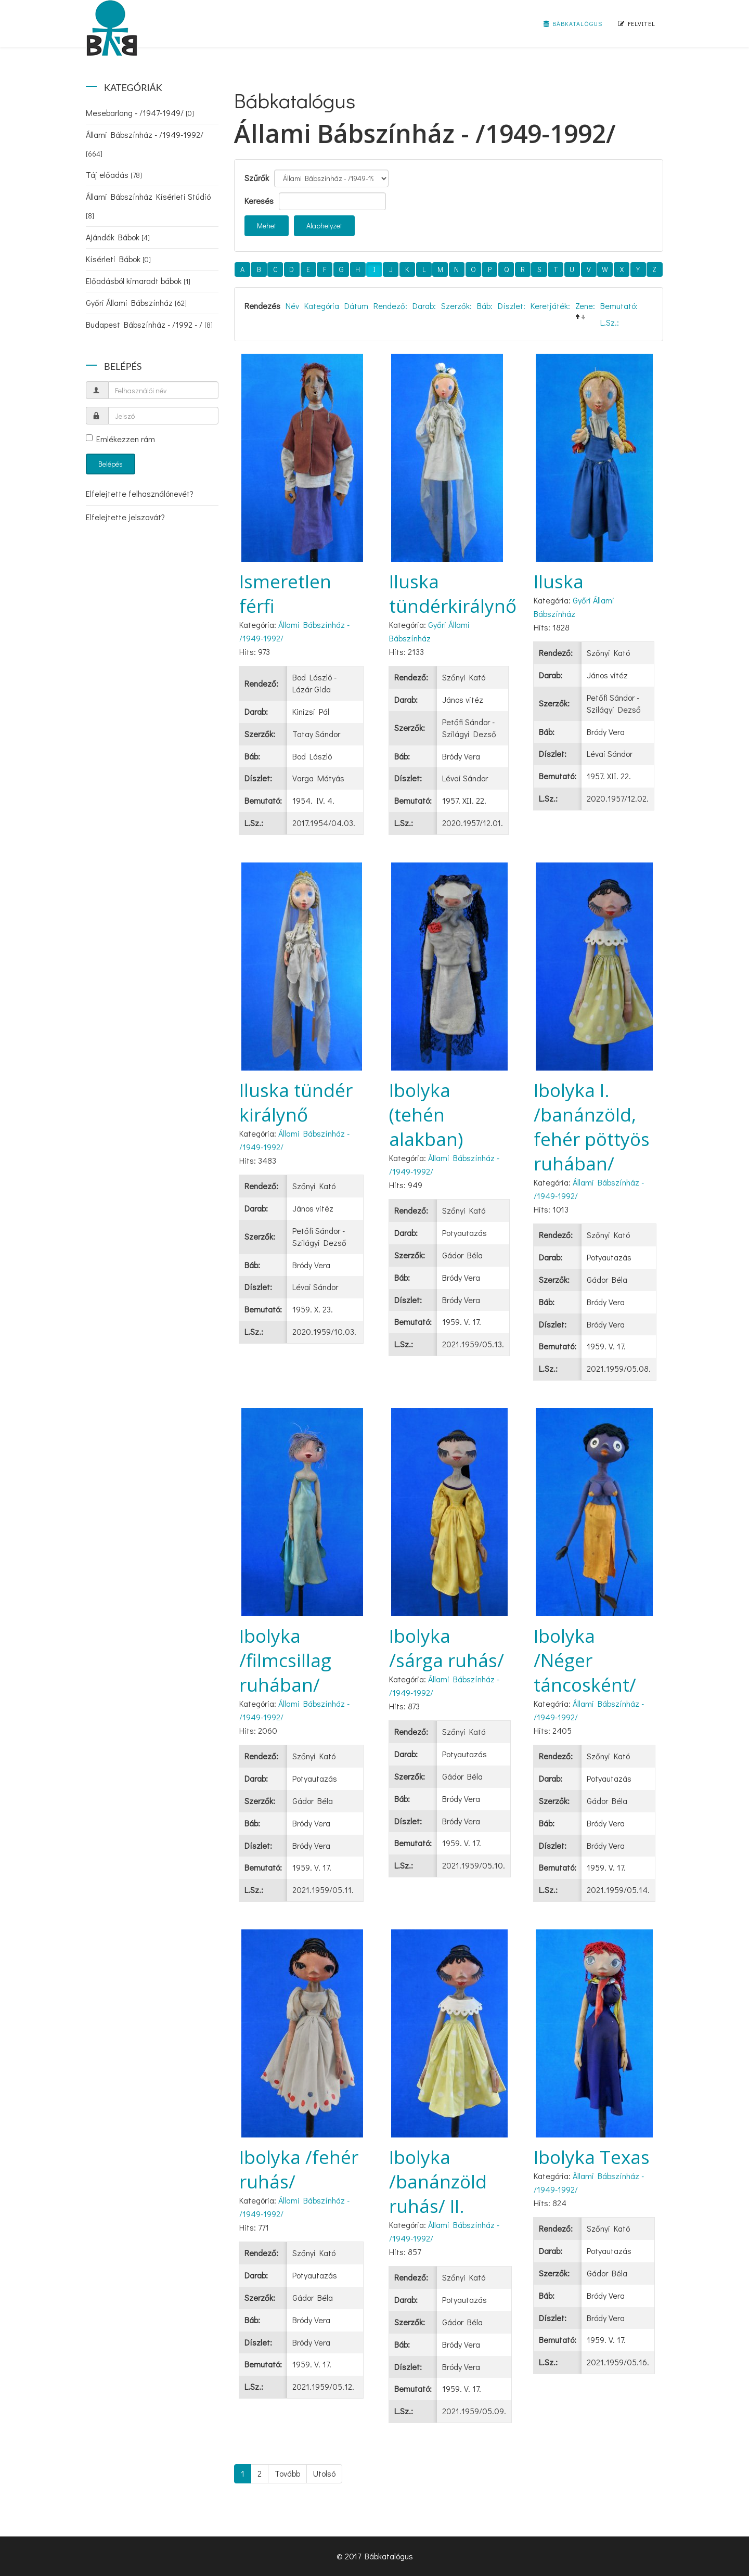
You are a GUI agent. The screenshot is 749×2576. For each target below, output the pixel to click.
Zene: (585, 305)
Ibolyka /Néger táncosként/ (585, 1660)
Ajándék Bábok (118, 236)
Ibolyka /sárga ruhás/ (446, 1648)
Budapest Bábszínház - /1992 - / (149, 324)
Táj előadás (114, 174)
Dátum (356, 305)
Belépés (110, 464)
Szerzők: (456, 305)
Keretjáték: (550, 305)
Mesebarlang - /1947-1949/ (140, 112)
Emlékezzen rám (120, 438)
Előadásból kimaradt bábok (138, 280)
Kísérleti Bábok (118, 258)
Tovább (287, 2473)
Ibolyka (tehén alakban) (426, 1114)
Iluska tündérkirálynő (452, 593)
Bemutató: (619, 305)
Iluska (559, 581)
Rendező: (390, 305)
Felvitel (636, 23)
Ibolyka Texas (592, 2157)
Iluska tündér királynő (296, 1102)
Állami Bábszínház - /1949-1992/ (144, 144)
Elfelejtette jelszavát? (125, 516)
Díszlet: (511, 305)
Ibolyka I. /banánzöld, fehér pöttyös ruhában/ (592, 1127)
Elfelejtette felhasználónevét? (139, 493)
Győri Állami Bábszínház (136, 302)
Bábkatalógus (573, 23)
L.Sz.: (609, 322)
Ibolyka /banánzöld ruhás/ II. (438, 2181)
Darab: (424, 305)
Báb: (485, 305)
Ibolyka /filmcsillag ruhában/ (285, 1660)
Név (292, 305)
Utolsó (324, 2473)
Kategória (321, 305)
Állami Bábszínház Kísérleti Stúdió (148, 206)
